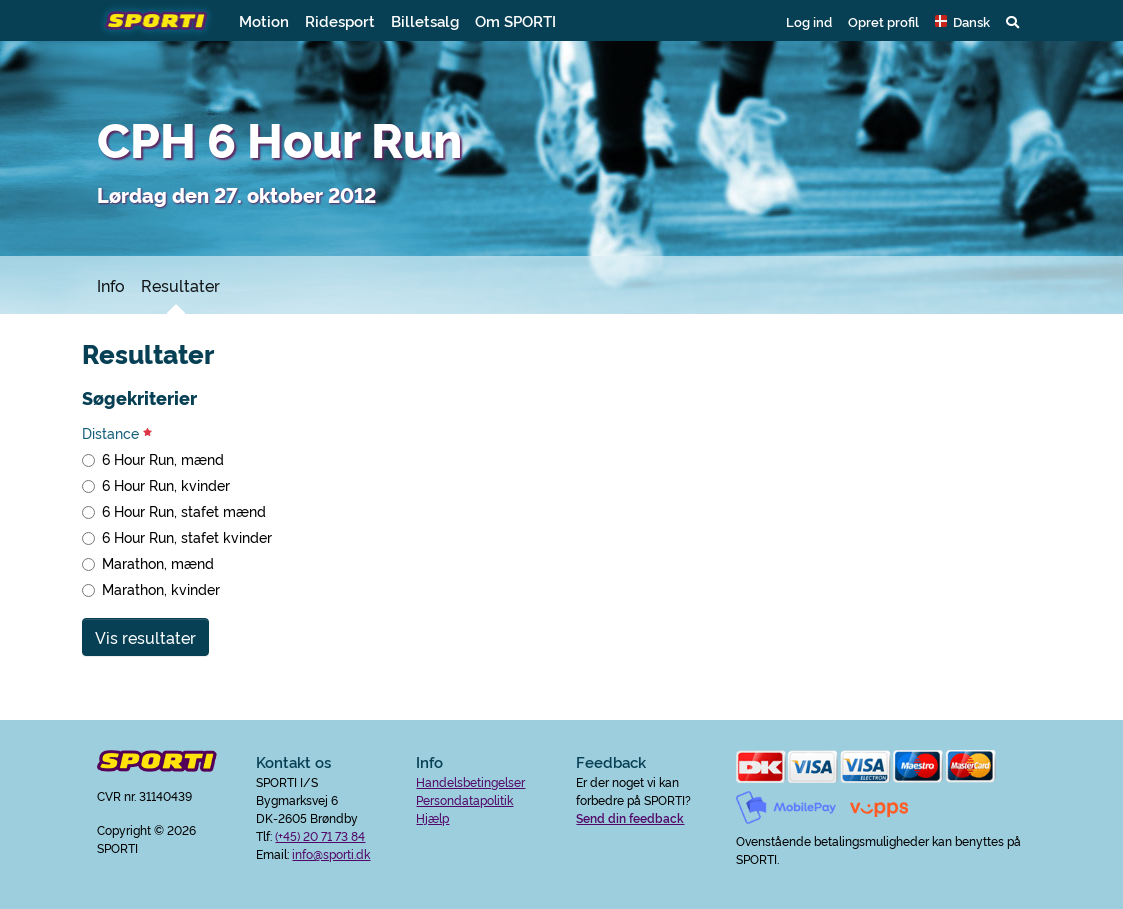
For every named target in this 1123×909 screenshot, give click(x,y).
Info (111, 285)
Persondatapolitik (464, 799)
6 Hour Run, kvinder (166, 485)
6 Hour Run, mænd (163, 459)
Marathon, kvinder (161, 589)
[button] (962, 21)
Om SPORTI (515, 20)
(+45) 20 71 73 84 (320, 835)
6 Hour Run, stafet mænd (184, 511)
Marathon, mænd (158, 563)
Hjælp (432, 817)
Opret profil (883, 21)
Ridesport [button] (340, 20)
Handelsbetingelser (470, 781)
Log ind (809, 21)
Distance (117, 433)
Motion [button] (264, 20)
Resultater (180, 285)
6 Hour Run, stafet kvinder (187, 537)
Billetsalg (425, 20)
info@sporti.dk (331, 853)
